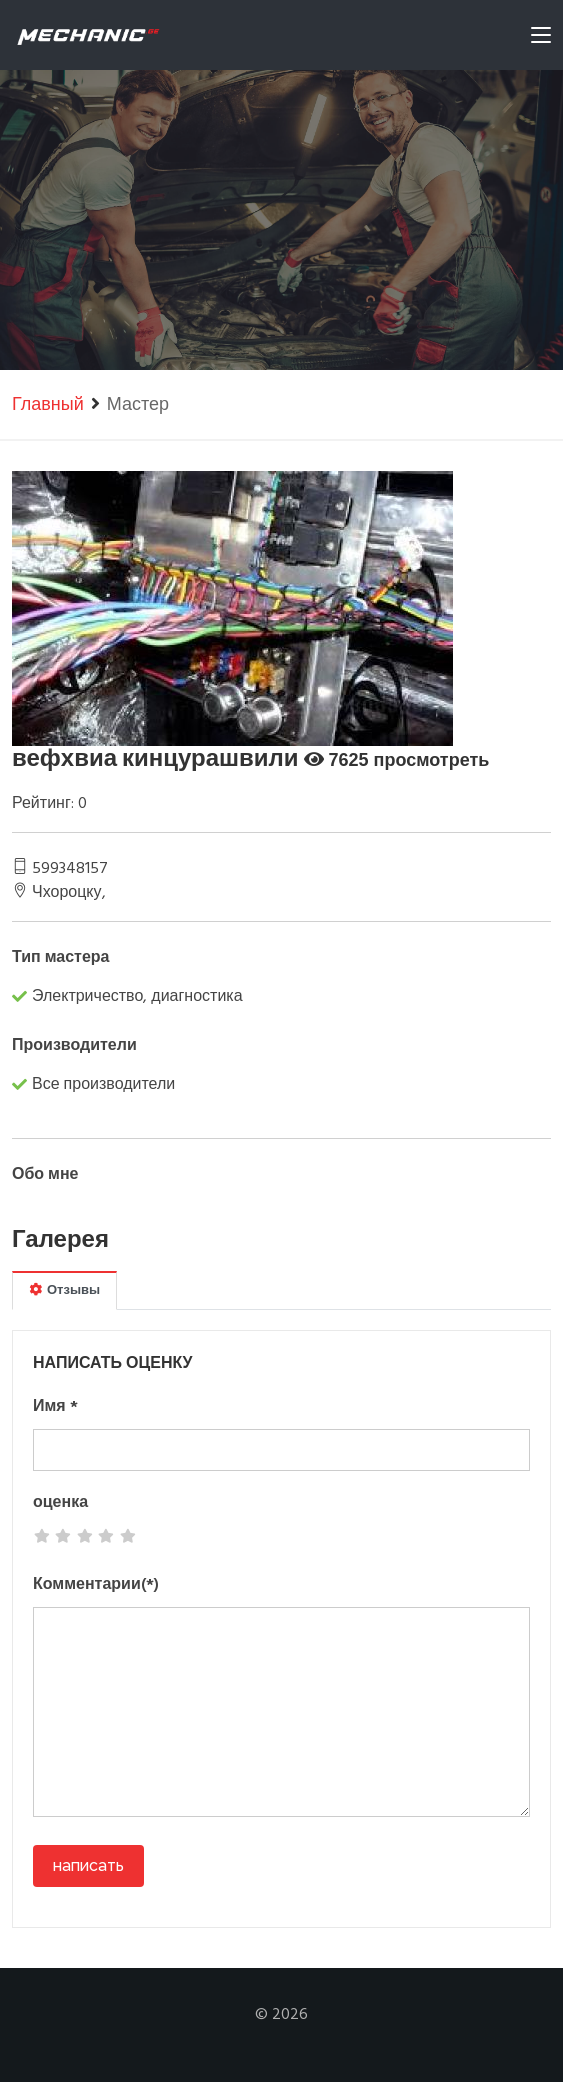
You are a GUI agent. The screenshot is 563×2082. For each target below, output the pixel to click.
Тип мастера (61, 958)
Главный (48, 405)
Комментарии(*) (96, 1585)
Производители (74, 1046)
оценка (60, 1503)
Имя (55, 1407)
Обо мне (45, 1175)
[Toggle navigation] (541, 39)
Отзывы (64, 1290)
